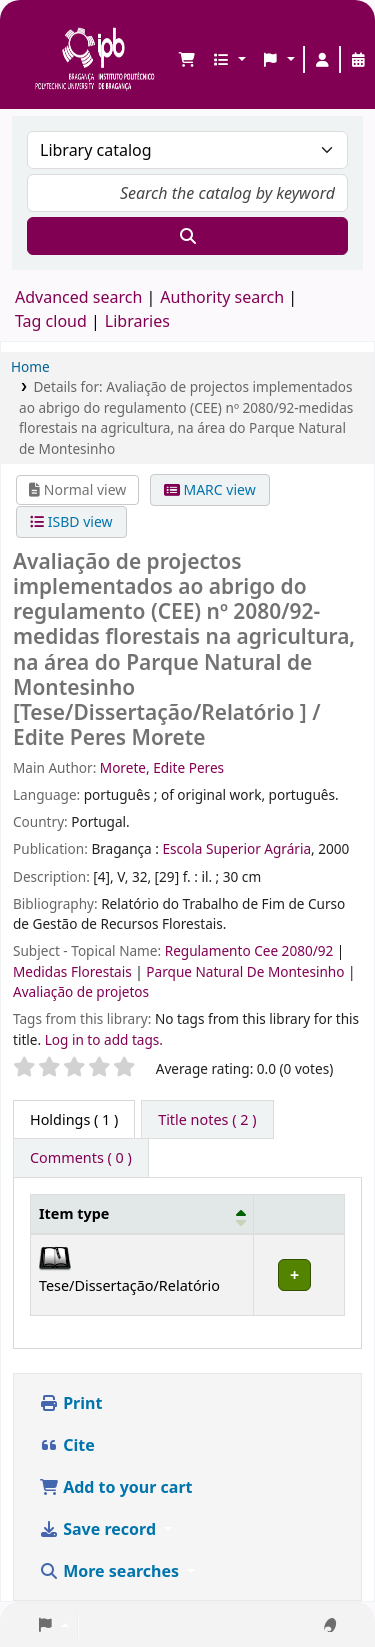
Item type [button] (74, 1213)
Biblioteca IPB (41, 31)
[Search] (187, 236)
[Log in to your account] (322, 60)
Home (30, 366)
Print (70, 1403)
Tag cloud (51, 321)
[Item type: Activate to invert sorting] (142, 1213)
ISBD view (71, 521)
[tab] (207, 1120)
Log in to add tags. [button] (104, 1039)
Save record (99, 1529)
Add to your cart (116, 1487)
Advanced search (78, 297)
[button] (187, 60)
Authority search (222, 297)
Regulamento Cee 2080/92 (251, 950)
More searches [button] (111, 1571)
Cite (67, 1445)
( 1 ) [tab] (74, 1119)
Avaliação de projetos (81, 991)
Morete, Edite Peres (162, 767)
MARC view (210, 489)
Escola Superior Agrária (236, 848)
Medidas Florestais (74, 971)
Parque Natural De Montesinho (247, 971)
